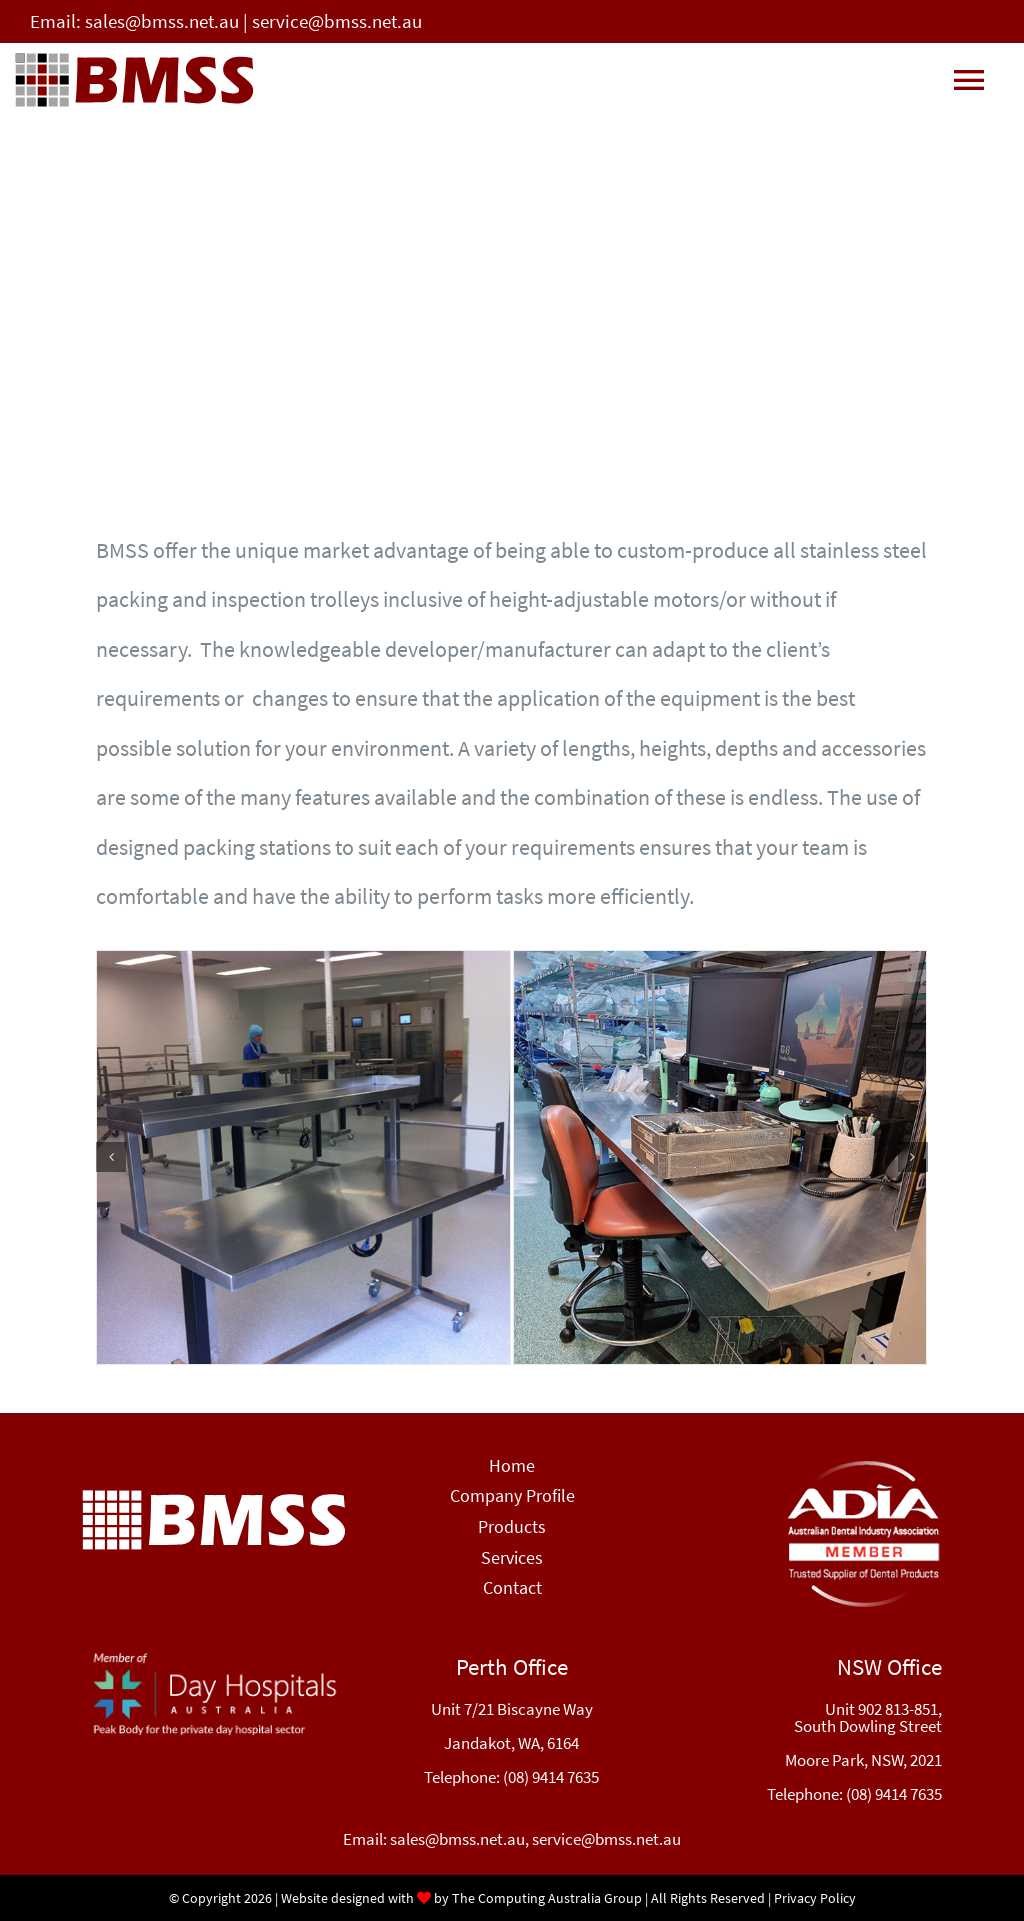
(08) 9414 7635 (551, 1777)
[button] (111, 1157)
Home (512, 1465)
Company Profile (512, 1495)
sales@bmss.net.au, (461, 1839)
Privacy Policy (815, 1898)
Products (512, 1526)
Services (512, 1557)
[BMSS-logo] (214, 1497)
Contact (512, 1587)
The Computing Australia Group (547, 1898)
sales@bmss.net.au (162, 21)
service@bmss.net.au (337, 21)
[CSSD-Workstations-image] (303, 1157)
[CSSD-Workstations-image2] (720, 1157)
